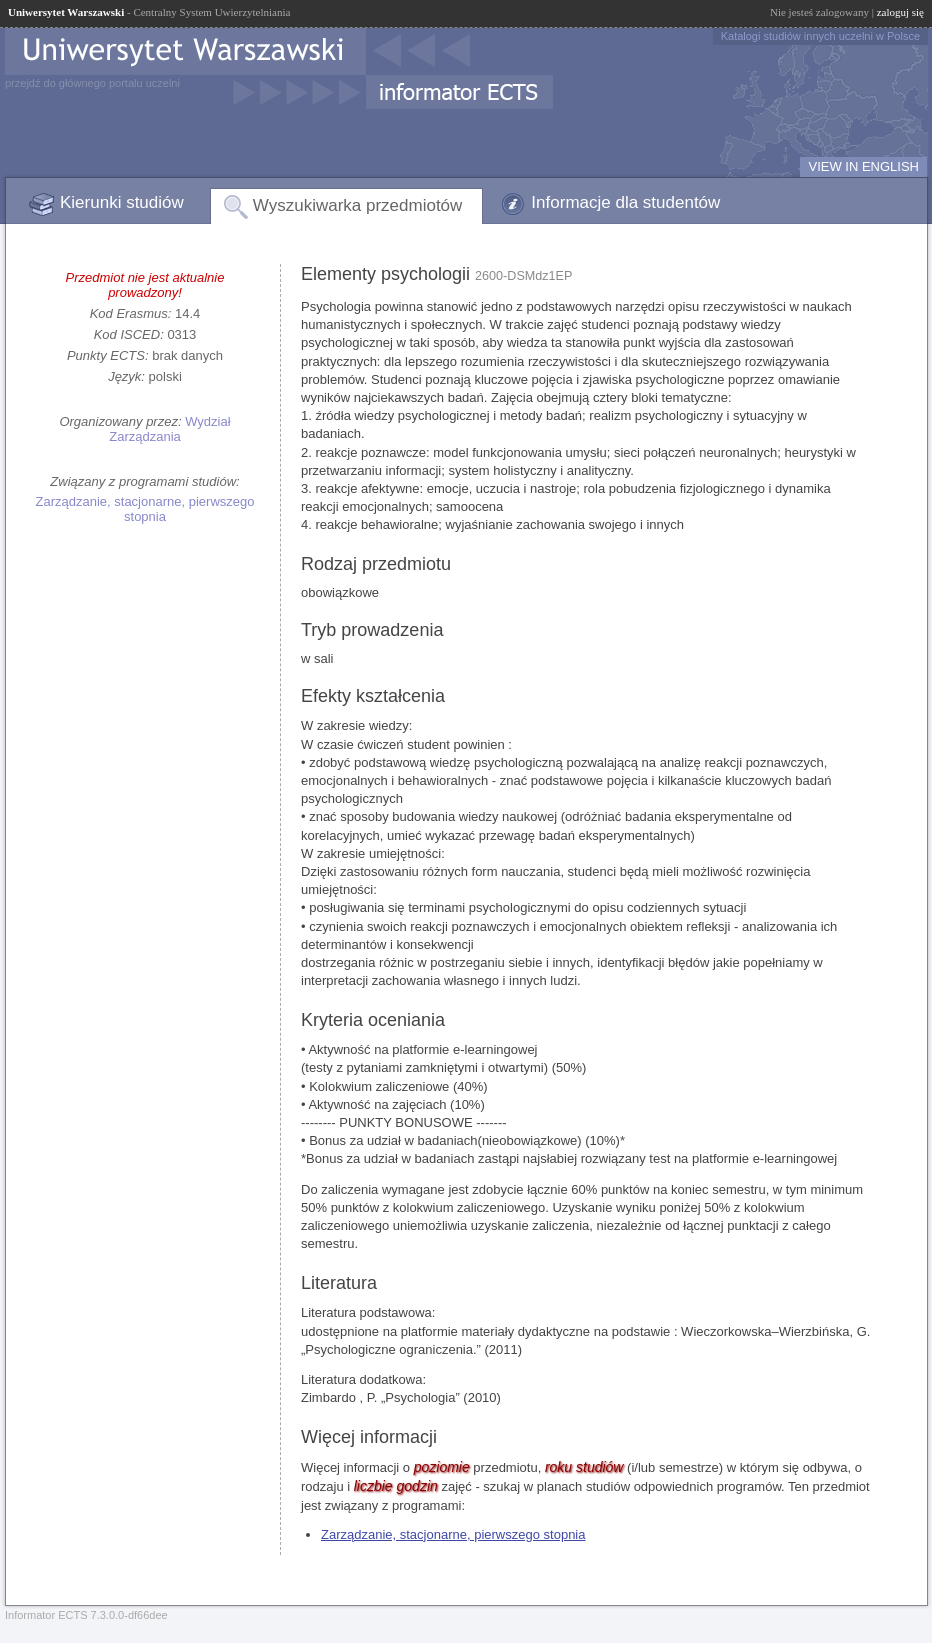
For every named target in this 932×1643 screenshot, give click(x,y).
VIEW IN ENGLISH (863, 166)
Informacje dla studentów (625, 202)
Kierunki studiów (122, 202)
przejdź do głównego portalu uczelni (92, 83)
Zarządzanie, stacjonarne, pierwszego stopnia (145, 509)
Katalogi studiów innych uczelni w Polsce (820, 36)
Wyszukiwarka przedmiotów (358, 205)
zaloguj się (900, 12)
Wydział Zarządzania (169, 429)
